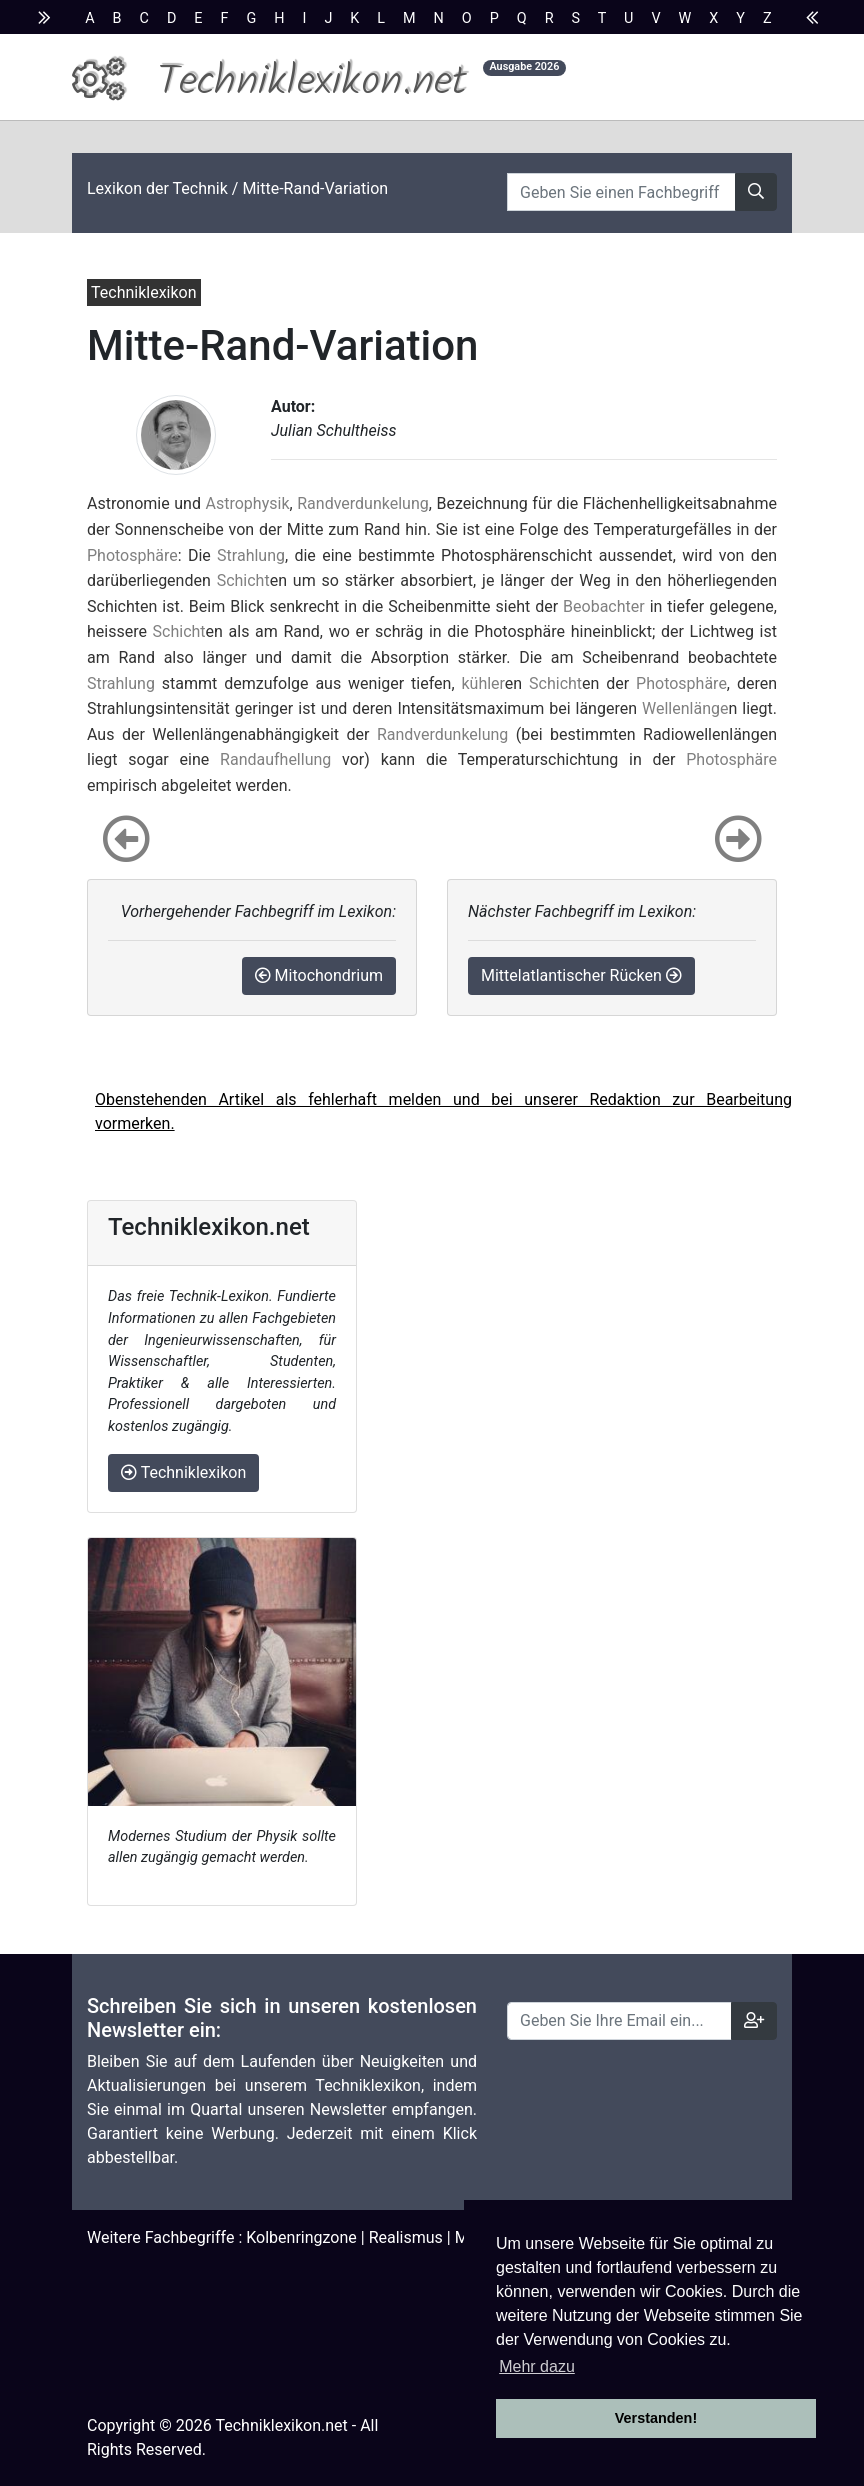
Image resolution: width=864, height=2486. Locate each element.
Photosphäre (132, 555)
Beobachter (604, 606)
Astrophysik (248, 503)
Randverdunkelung (362, 503)
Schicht (243, 580)
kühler (482, 683)
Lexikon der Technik (157, 188)
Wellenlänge (685, 708)
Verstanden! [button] (656, 2418)
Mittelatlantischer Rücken (581, 975)
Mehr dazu (537, 2366)
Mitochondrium (319, 975)
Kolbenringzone (301, 2237)
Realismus (406, 2237)
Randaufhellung (275, 759)
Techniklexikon (183, 1472)
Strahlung (251, 555)
